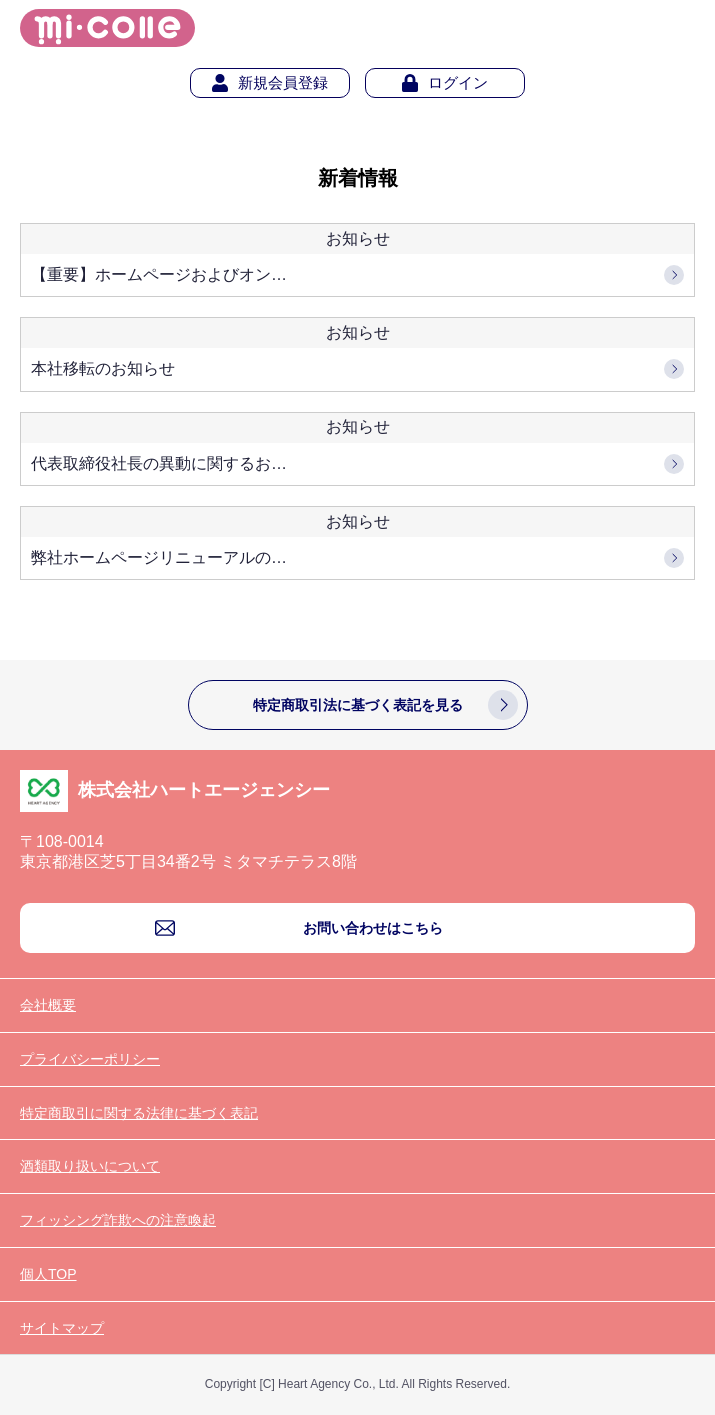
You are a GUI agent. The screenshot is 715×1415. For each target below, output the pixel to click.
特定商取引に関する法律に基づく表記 (139, 1113)
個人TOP (48, 1274)
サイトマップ (62, 1328)
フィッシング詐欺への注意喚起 (118, 1220)
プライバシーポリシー (90, 1059)
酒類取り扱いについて (90, 1166)
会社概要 (48, 1005)
